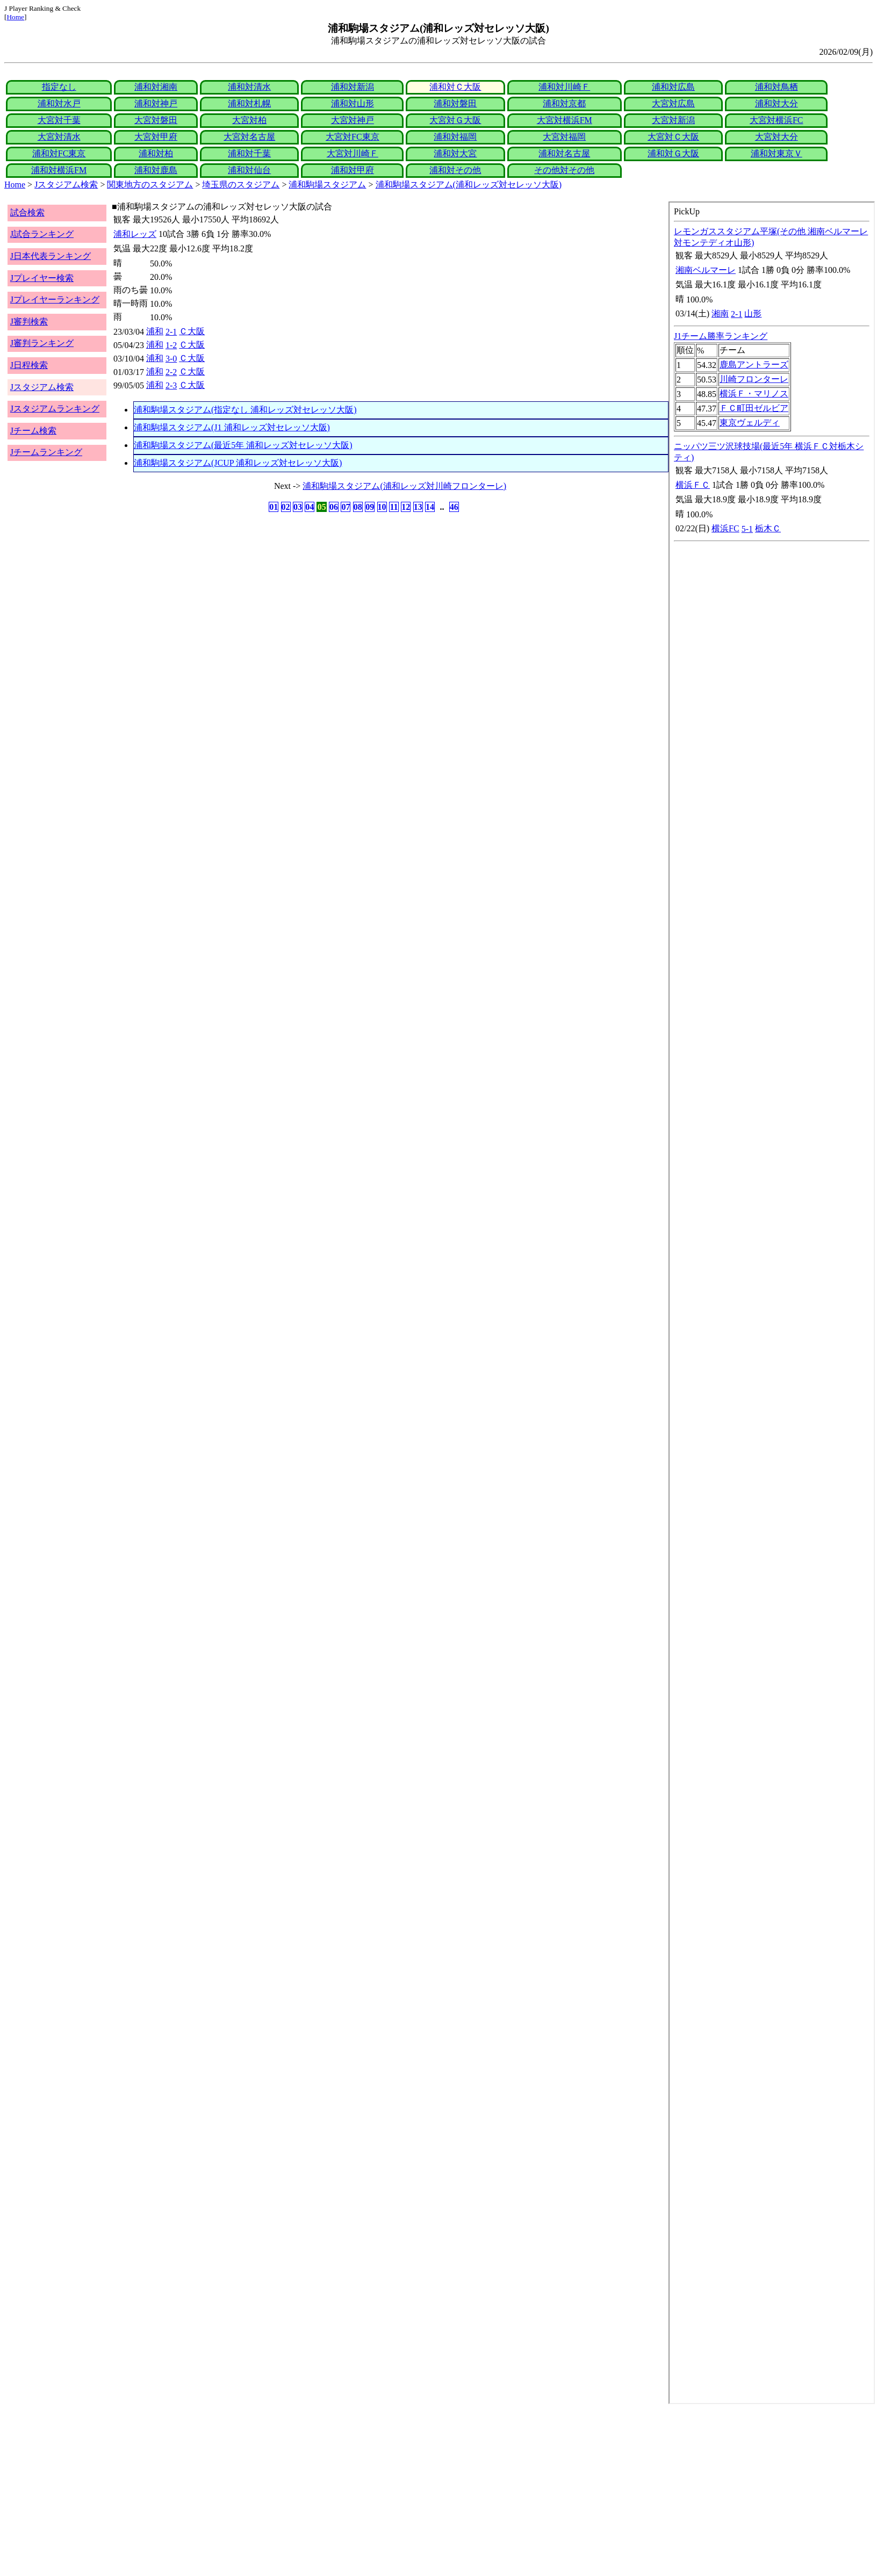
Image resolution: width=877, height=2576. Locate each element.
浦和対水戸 (59, 103)
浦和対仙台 (249, 170)
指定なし (59, 86)
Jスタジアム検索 (66, 184)
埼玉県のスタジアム (240, 184)
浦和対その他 (455, 170)
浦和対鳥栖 (776, 86)
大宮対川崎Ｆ (352, 153)
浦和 (154, 331)
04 (309, 506)
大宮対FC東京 (352, 136)
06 (333, 506)
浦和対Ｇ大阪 (673, 153)
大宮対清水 (59, 136)
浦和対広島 (673, 86)
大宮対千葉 (59, 120)
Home (15, 17)
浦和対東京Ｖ (776, 153)
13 (418, 506)
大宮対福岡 (564, 136)
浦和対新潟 (352, 86)
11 (394, 506)
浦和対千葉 (249, 153)
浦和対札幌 (249, 103)
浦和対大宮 (455, 153)
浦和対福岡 (455, 136)
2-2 (171, 372)
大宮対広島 (673, 103)
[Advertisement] (326, 2490)
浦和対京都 (564, 103)
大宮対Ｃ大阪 (673, 136)
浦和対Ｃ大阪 (455, 86)
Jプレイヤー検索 (42, 278)
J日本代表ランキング (50, 256)
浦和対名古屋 (564, 153)
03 (297, 506)
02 (286, 506)
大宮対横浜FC (776, 120)
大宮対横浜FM (564, 120)
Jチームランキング (46, 452)
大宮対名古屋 (249, 136)
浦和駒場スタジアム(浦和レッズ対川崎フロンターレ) (404, 485)
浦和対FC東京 (59, 153)
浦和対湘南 (155, 86)
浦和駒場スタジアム (327, 184)
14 (430, 506)
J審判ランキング (42, 343)
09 (369, 506)
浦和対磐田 (455, 103)
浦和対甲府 (352, 170)
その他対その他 (564, 170)
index (771, 1302)
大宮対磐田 (155, 120)
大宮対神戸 (352, 120)
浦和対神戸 (155, 103)
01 (273, 506)
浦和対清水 (249, 86)
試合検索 (27, 212)
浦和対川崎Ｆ (564, 86)
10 (382, 506)
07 (345, 506)
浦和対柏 (156, 153)
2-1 (171, 331)
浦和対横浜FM (59, 170)
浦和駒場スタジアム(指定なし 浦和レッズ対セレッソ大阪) (245, 409)
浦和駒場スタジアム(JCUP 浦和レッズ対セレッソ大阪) (238, 462)
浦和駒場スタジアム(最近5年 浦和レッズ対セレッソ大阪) (243, 445)
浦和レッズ (134, 234)
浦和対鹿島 (155, 170)
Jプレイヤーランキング (54, 299)
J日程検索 (29, 365)
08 (358, 506)
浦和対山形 (352, 103)
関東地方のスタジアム (150, 184)
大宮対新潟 (673, 120)
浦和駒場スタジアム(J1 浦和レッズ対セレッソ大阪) (232, 427)
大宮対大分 (776, 136)
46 (454, 506)
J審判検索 (29, 321)
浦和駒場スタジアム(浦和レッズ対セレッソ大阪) (469, 184)
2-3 (171, 385)
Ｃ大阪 (192, 331)
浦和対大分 (776, 103)
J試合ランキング (42, 234)
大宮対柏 (249, 120)
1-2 (171, 345)
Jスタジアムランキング (54, 408)
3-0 (171, 358)
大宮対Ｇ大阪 (455, 120)
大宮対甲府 (155, 136)
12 (405, 506)
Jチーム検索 (33, 430)
